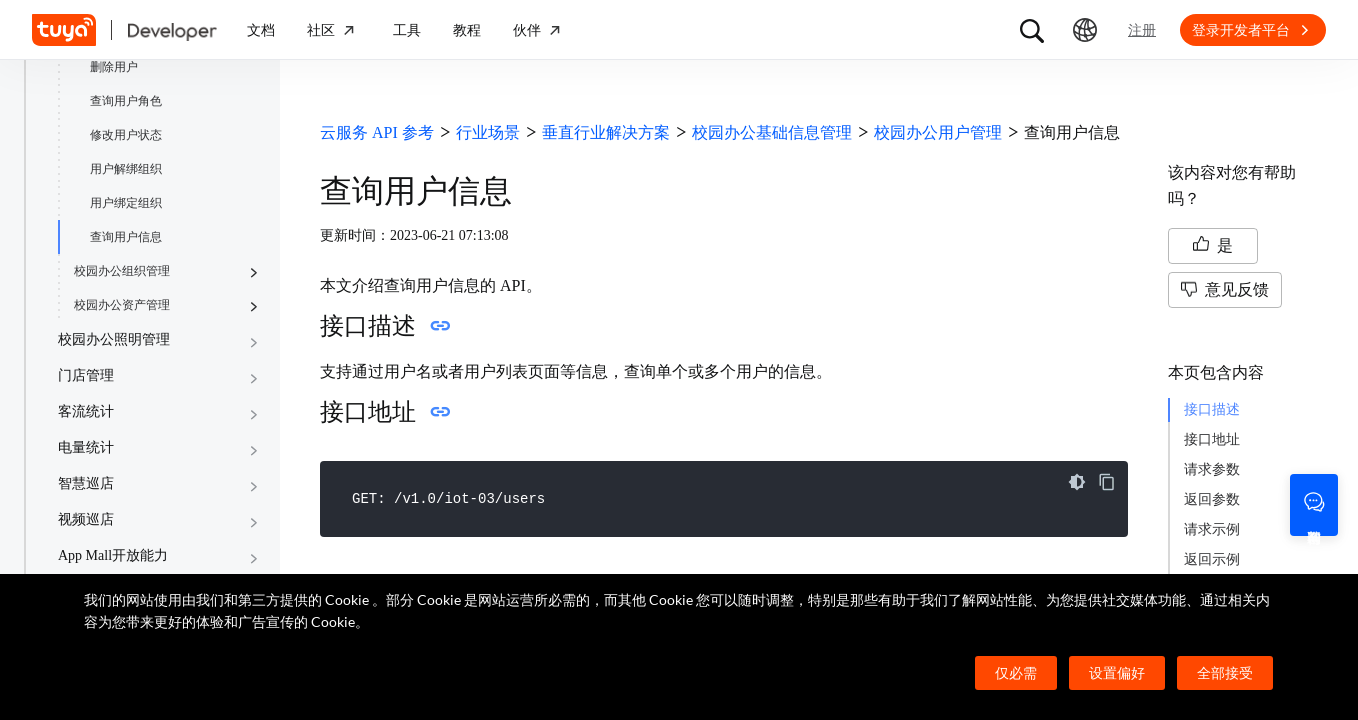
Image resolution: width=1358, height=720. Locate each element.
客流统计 (86, 411)
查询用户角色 (126, 101)
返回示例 (1212, 559)
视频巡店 (86, 519)
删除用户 (114, 67)
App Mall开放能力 (113, 555)
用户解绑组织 (126, 169)
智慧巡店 (86, 483)
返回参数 (1212, 499)
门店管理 (86, 375)
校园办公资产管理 (122, 305)
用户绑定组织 (126, 203)
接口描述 (1212, 409)
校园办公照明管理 (114, 339)
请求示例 (1212, 529)
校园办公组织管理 (122, 271)
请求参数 (1212, 469)
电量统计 (86, 447)
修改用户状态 (126, 135)
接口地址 (1212, 439)
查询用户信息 (126, 237)
